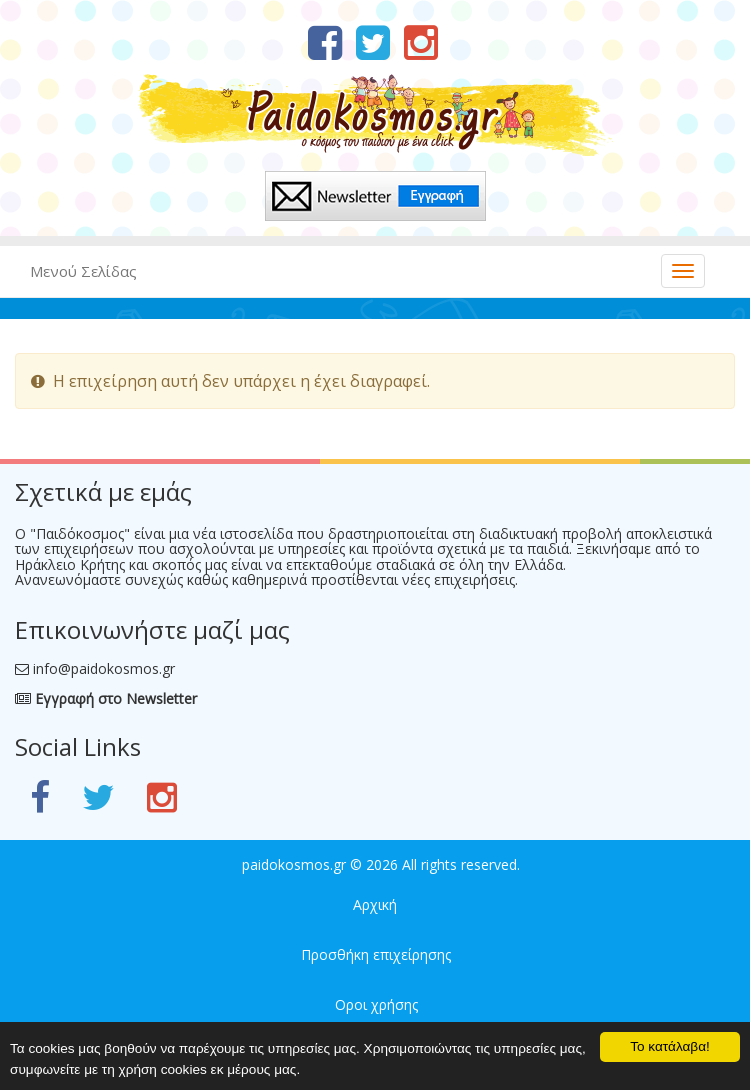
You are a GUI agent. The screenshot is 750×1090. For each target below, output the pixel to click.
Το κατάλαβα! (670, 1046)
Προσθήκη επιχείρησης (376, 954)
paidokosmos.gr (294, 864)
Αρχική (375, 904)
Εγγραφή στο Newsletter (106, 698)
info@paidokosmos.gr (104, 668)
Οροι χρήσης (376, 1004)
